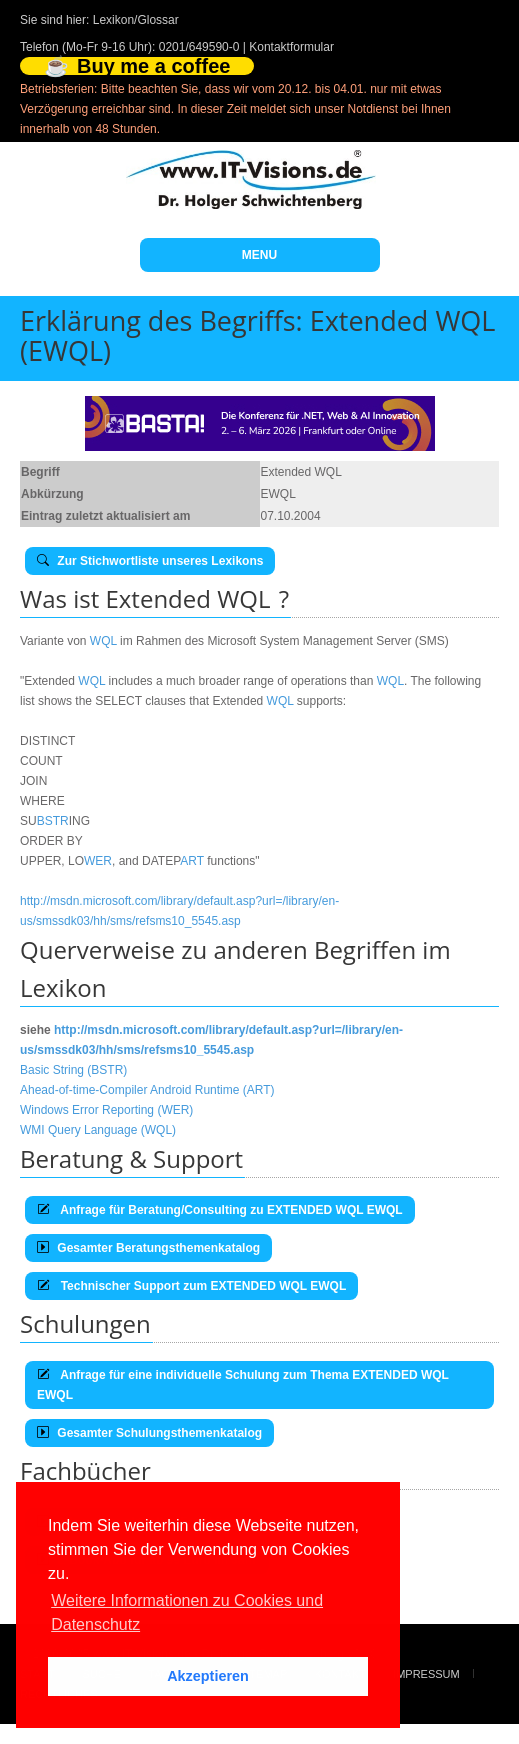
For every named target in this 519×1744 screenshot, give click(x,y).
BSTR (53, 821)
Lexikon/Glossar (136, 20)
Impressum (426, 1674)
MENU (259, 255)
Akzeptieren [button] (208, 1676)
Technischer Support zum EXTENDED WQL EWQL (191, 1286)
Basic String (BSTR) (73, 1070)
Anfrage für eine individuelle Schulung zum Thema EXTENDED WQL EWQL (243, 1385)
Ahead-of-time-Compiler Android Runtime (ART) (147, 1090)
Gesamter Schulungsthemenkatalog (149, 1433)
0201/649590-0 (199, 47)
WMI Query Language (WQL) (98, 1130)
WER (98, 861)
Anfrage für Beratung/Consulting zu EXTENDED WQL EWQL (220, 1210)
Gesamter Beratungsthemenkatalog (148, 1248)
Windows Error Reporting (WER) (106, 1110)
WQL (103, 641)
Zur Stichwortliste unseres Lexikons (150, 561)
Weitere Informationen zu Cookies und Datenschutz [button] (187, 1612)
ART (192, 861)
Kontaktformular (291, 47)
